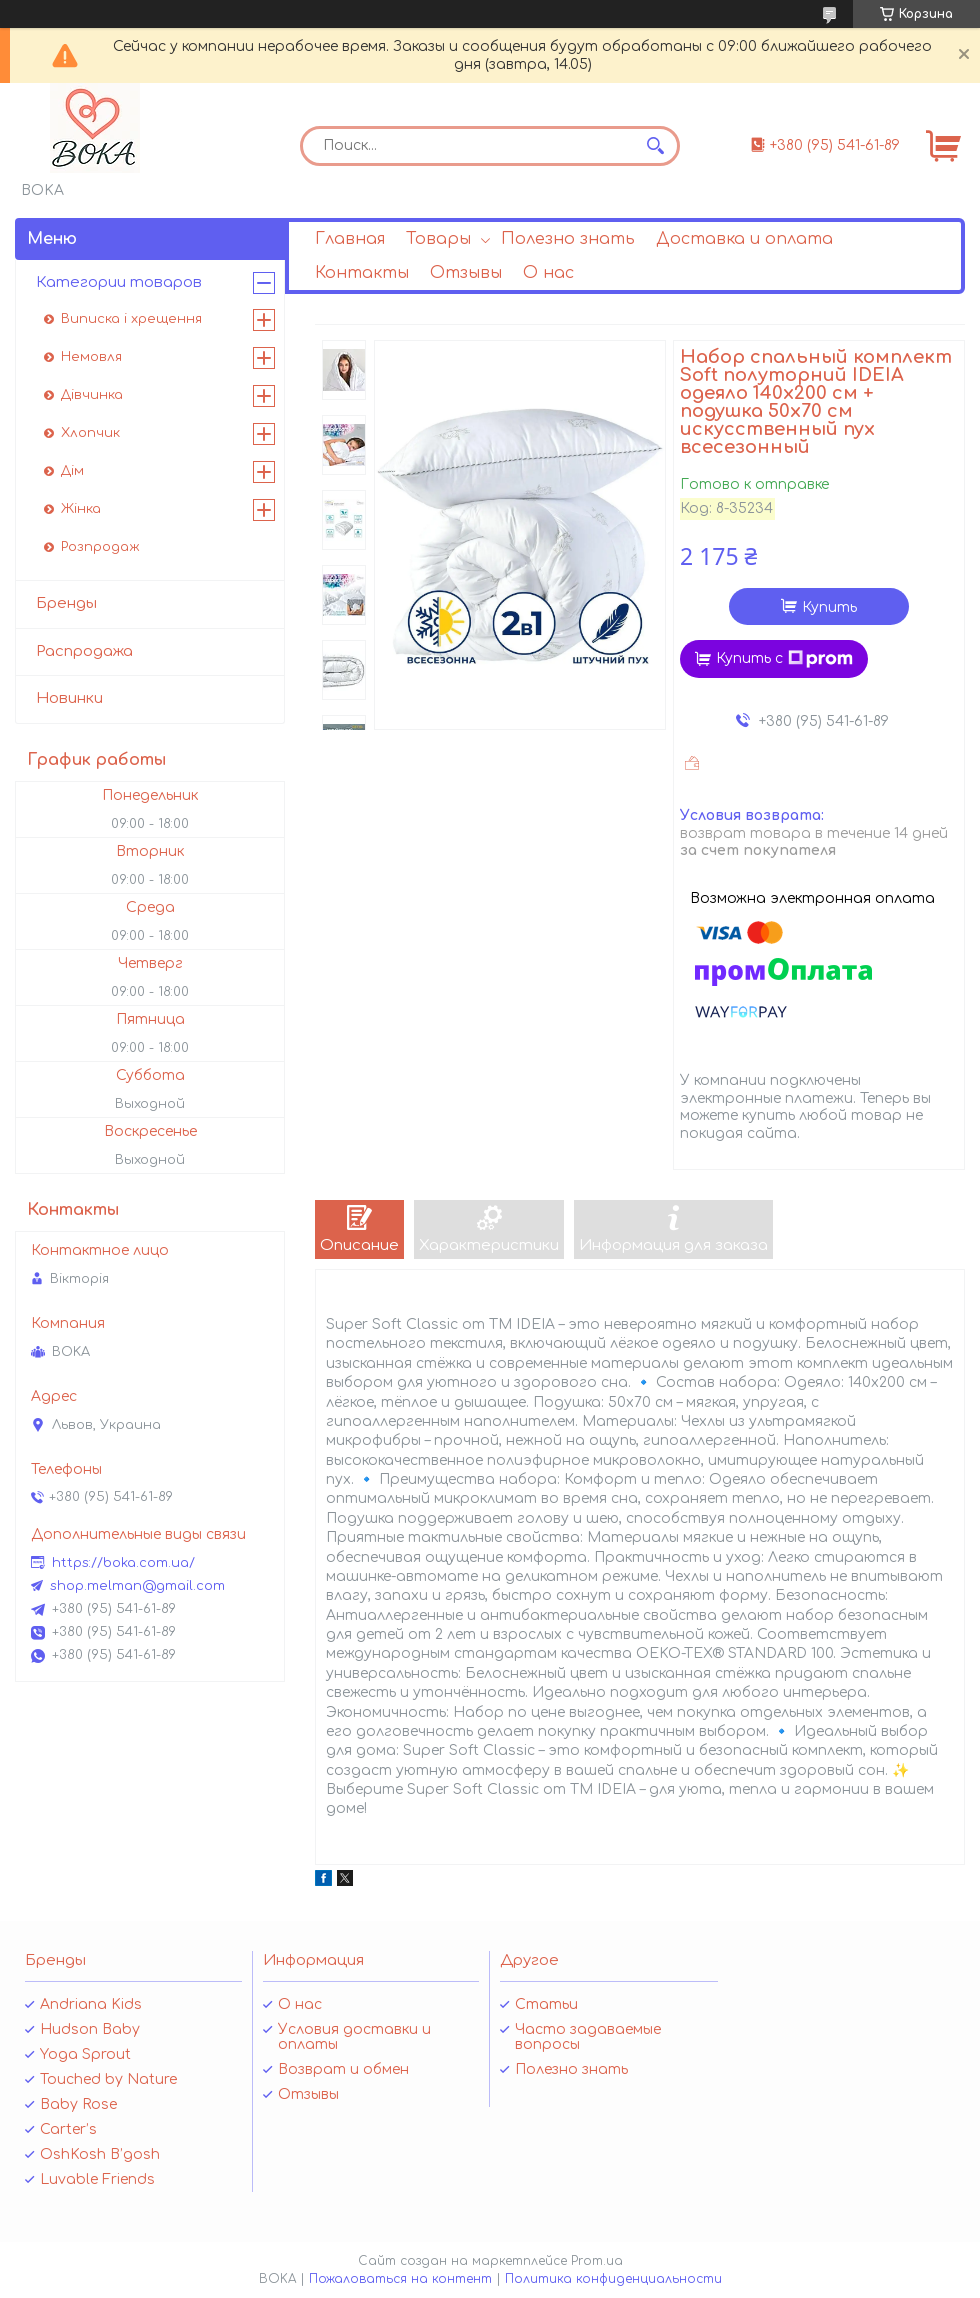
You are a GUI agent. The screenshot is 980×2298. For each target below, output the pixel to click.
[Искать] (655, 146)
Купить (829, 607)
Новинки (69, 698)
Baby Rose (78, 2104)
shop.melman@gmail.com (137, 1586)
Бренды (66, 603)
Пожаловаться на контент (400, 2279)
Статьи (546, 2004)
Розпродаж (100, 547)
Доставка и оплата (744, 239)
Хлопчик (90, 433)
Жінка (81, 509)
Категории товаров (119, 282)
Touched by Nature (108, 2079)
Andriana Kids (91, 2004)
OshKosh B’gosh (100, 2154)
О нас (548, 273)
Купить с (784, 659)
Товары (438, 239)
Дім (72, 471)
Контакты (362, 273)
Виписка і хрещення (131, 319)
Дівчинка (92, 395)
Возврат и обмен (343, 2069)
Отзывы (466, 273)
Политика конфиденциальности (613, 2279)
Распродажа (84, 651)
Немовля (91, 357)
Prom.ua (597, 2261)
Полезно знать (568, 239)
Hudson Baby (90, 2029)
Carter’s (68, 2129)
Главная (350, 239)
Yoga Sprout (85, 2054)
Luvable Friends (97, 2179)
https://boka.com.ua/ (123, 1563)
